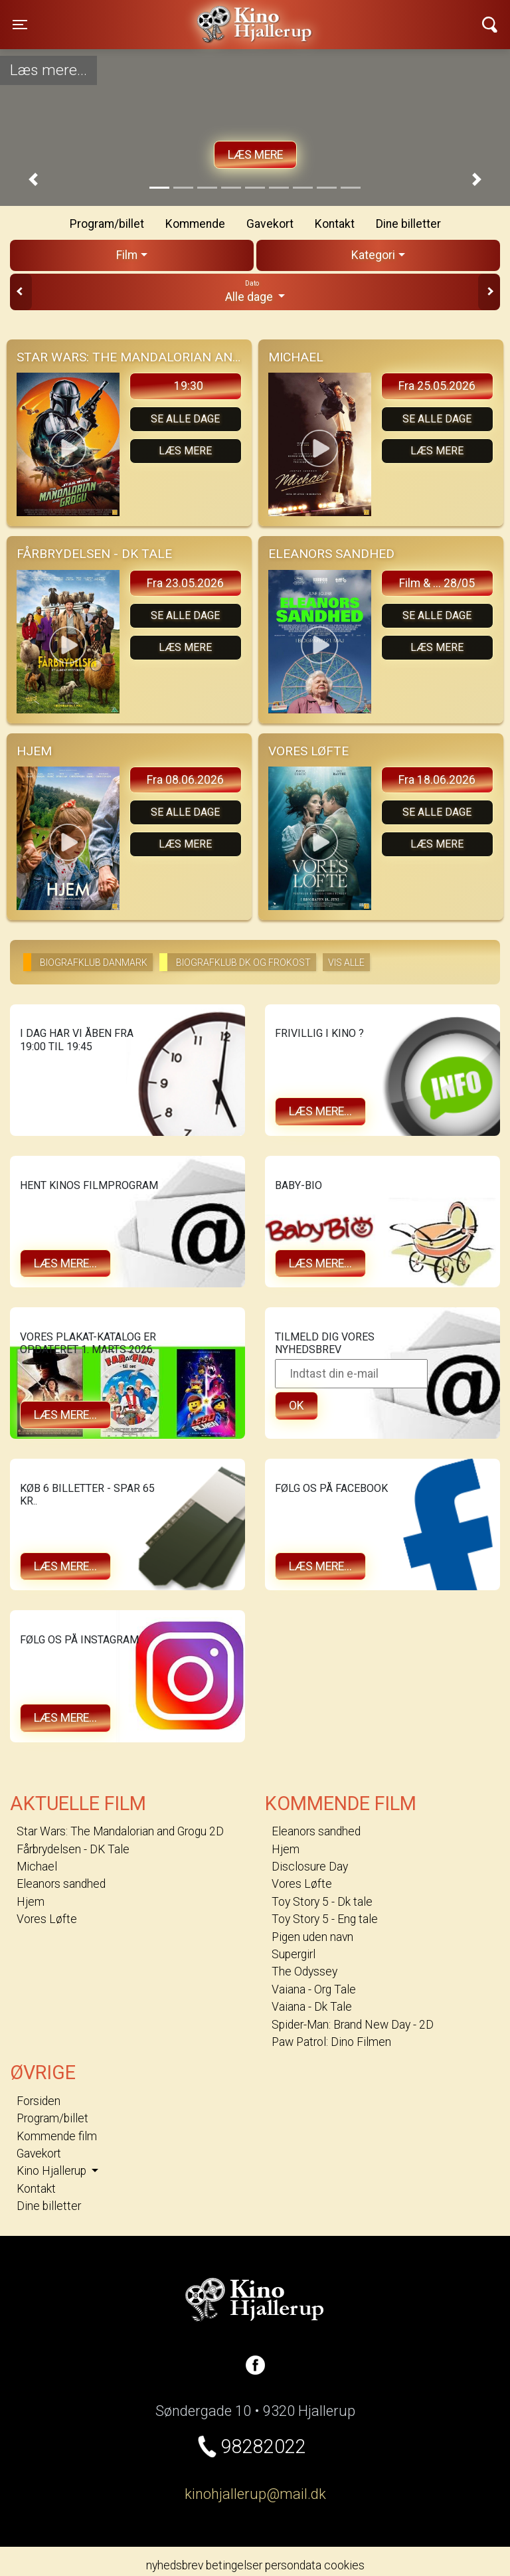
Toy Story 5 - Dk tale (322, 1901)
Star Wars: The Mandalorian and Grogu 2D (120, 1831)
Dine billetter (408, 223)
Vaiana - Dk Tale (312, 2006)
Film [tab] (126, 255)
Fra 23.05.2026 (185, 583)
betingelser (234, 2565)
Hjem (30, 1901)
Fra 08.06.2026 (185, 779)
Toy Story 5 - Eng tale (325, 1919)
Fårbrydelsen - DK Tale (73, 1849)
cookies (344, 2565)
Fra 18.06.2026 (436, 779)
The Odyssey (304, 1971)
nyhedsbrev (174, 2565)
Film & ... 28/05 (437, 583)
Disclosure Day (310, 1866)
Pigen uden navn (312, 1937)
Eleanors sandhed (61, 1883)
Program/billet (107, 223)
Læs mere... (320, 1111)
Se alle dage (185, 419)
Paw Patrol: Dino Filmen (331, 2042)
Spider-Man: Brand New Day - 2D (353, 2024)
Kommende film (57, 2136)
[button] (33, 179)
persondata (293, 2565)
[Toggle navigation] (20, 24)
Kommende (195, 223)
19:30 (188, 386)
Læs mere (255, 154)
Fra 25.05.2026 (436, 386)
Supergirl (293, 1954)
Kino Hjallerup (145, 16)
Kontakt (335, 223)
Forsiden (38, 2101)
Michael (37, 1866)
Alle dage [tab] (255, 291)
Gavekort (270, 223)
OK (296, 1405)
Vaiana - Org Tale (314, 1989)
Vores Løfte (47, 1919)
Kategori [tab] (373, 255)
